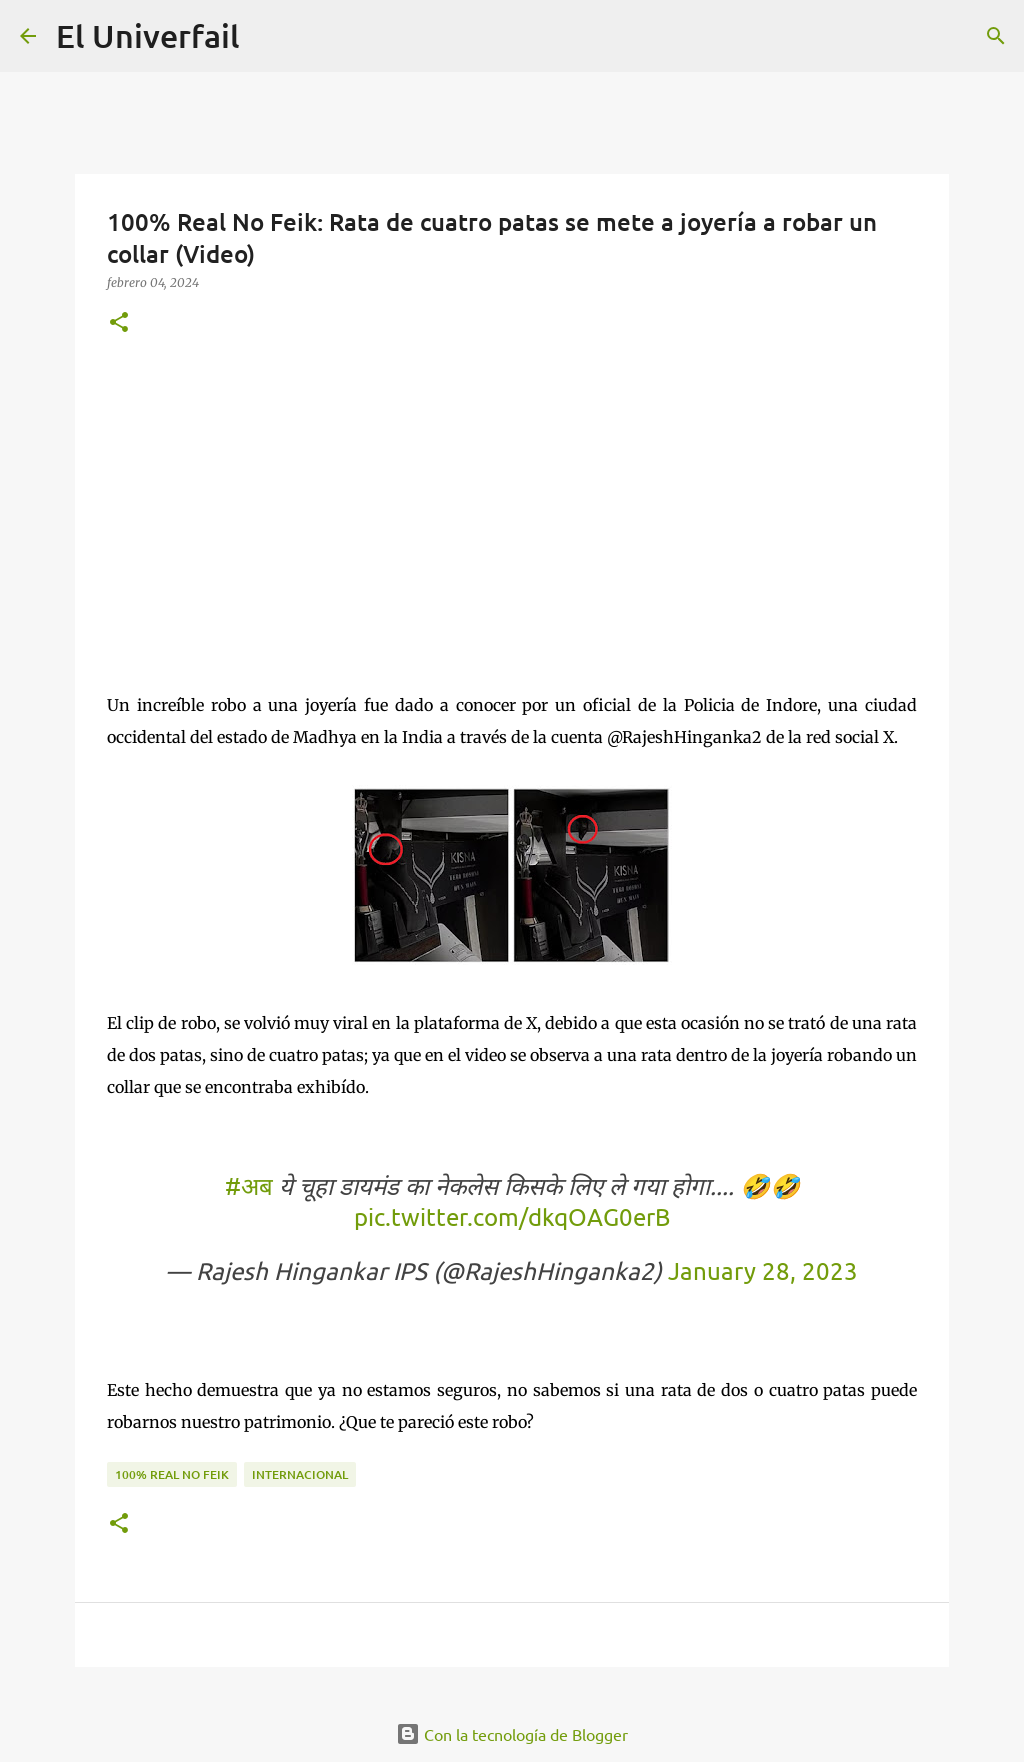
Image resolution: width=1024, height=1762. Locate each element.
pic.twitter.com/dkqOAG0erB (512, 1216)
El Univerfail (148, 35)
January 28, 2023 (763, 1270)
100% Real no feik (172, 1474)
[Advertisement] (512, 509)
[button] (119, 323)
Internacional (300, 1474)
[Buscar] (996, 36)
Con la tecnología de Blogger (512, 1734)
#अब (249, 1185)
